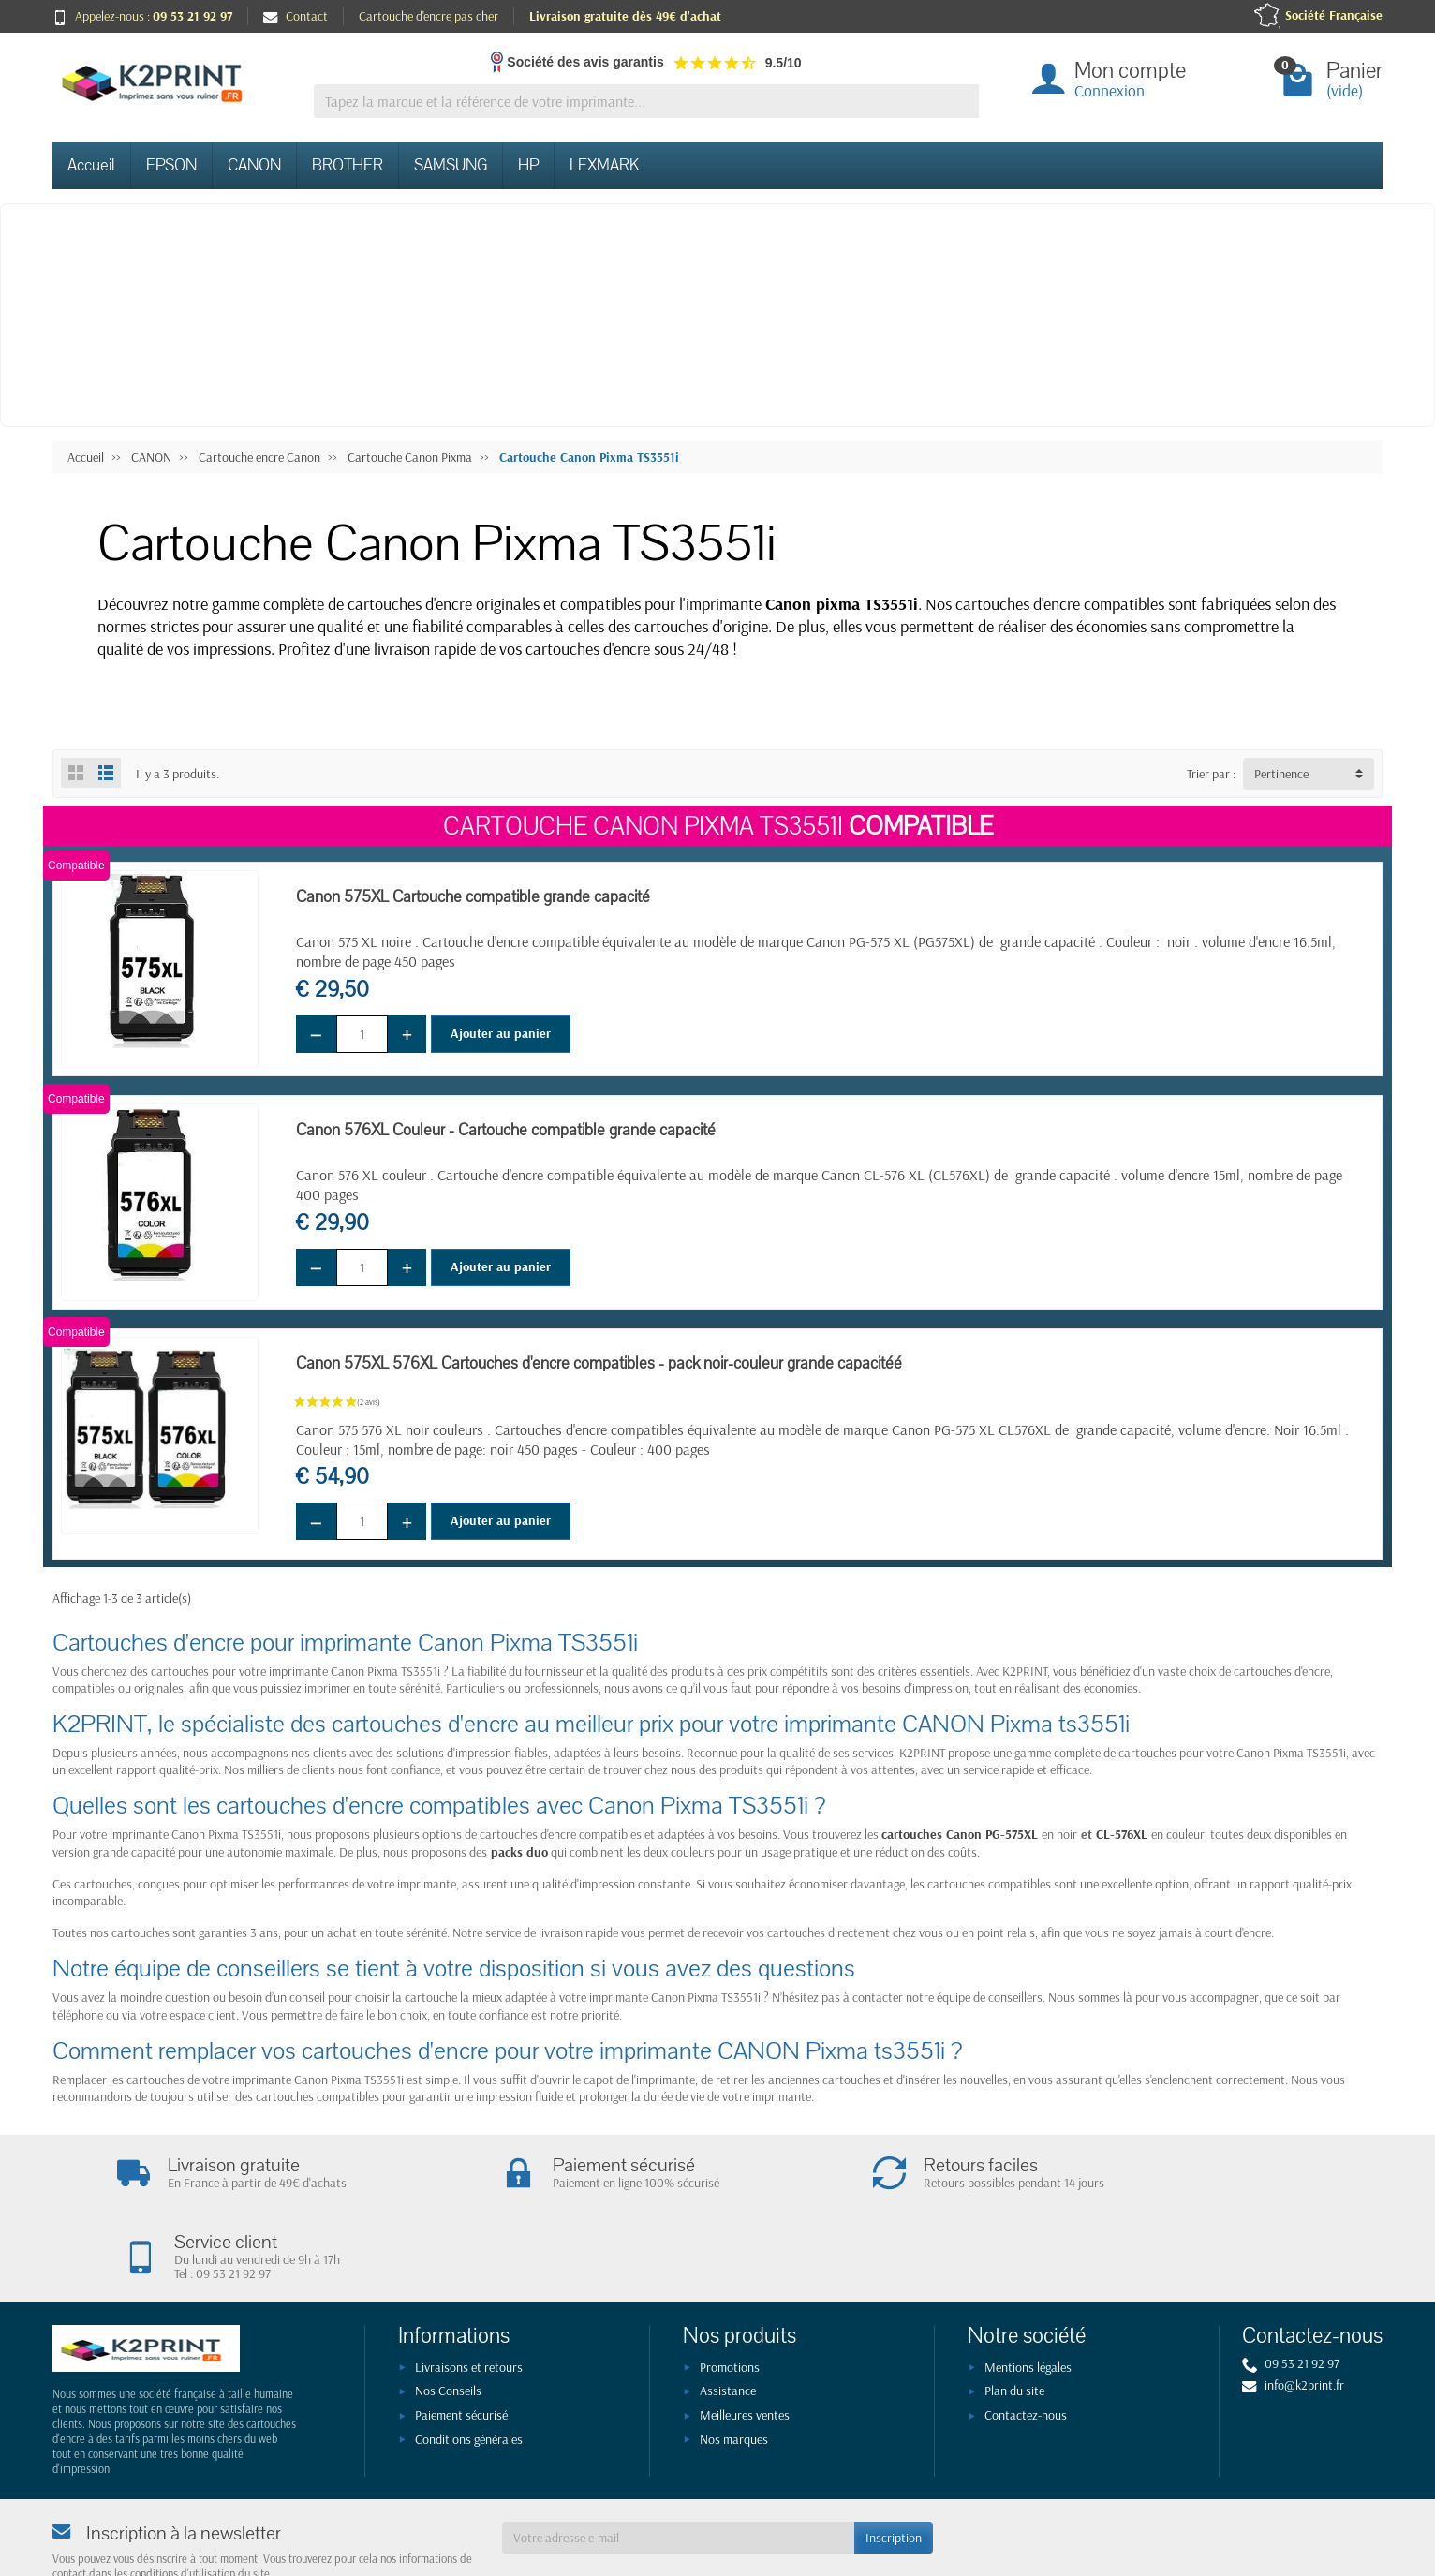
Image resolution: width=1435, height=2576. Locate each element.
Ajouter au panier (501, 1033)
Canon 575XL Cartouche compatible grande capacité (473, 897)
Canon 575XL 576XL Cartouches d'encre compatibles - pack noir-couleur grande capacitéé (599, 1363)
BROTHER (347, 165)
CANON (254, 165)
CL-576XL (1121, 1834)
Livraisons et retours (469, 2292)
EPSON (171, 165)
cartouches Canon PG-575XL (959, 1834)
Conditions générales (469, 2364)
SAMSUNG (450, 165)
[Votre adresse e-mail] (678, 2463)
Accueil (91, 165)
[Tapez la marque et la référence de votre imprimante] (646, 101)
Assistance (728, 2316)
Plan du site (1014, 2316)
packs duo (519, 1851)
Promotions (730, 2292)
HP (528, 165)
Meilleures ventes (745, 2340)
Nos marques (734, 2364)
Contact (295, 15)
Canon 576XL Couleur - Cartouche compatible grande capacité (506, 1130)
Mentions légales (1028, 2292)
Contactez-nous (1025, 2340)
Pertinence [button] (1281, 773)
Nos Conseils (448, 2316)
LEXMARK (604, 165)
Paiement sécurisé (461, 2340)
